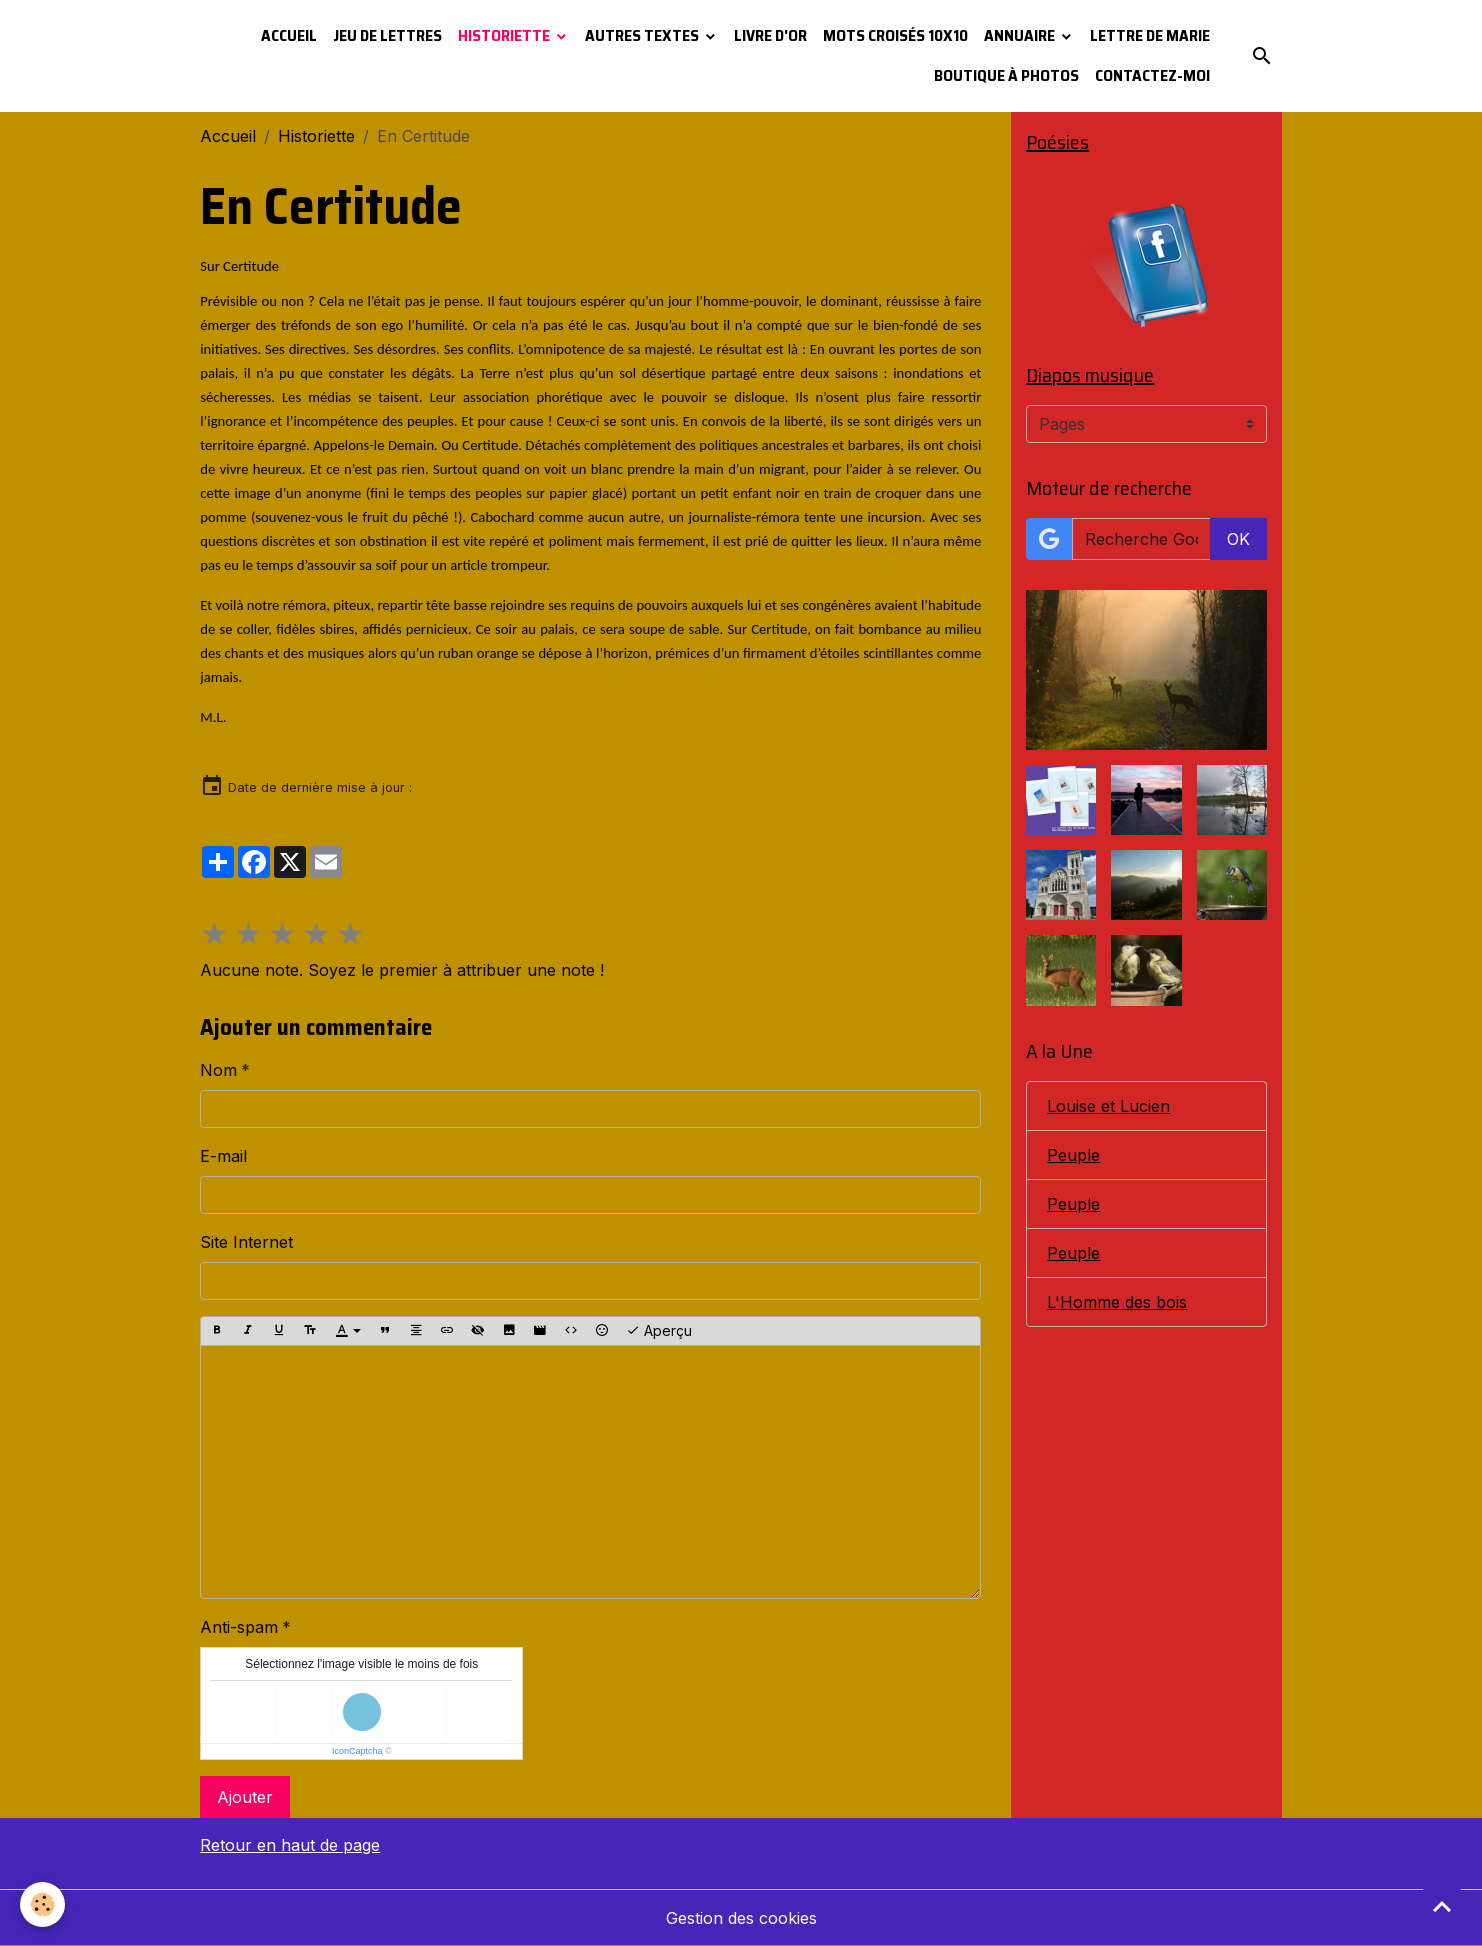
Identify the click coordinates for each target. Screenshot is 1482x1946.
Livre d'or (770, 35)
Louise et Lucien (1108, 1106)
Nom (218, 1070)
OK (1238, 539)
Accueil (289, 35)
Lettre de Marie (1150, 35)
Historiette (505, 35)
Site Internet (246, 1242)
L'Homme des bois (1117, 1302)
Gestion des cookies (741, 1918)
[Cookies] (42, 1904)
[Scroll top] (1442, 1906)
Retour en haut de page (290, 1845)
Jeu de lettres (387, 35)
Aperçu (659, 1331)
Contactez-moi (1152, 75)
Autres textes (643, 35)
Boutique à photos (1006, 75)
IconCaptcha (357, 1751)
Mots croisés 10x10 (895, 35)
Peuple (1073, 1155)
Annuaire (1021, 35)
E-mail (223, 1156)
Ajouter (245, 1797)
